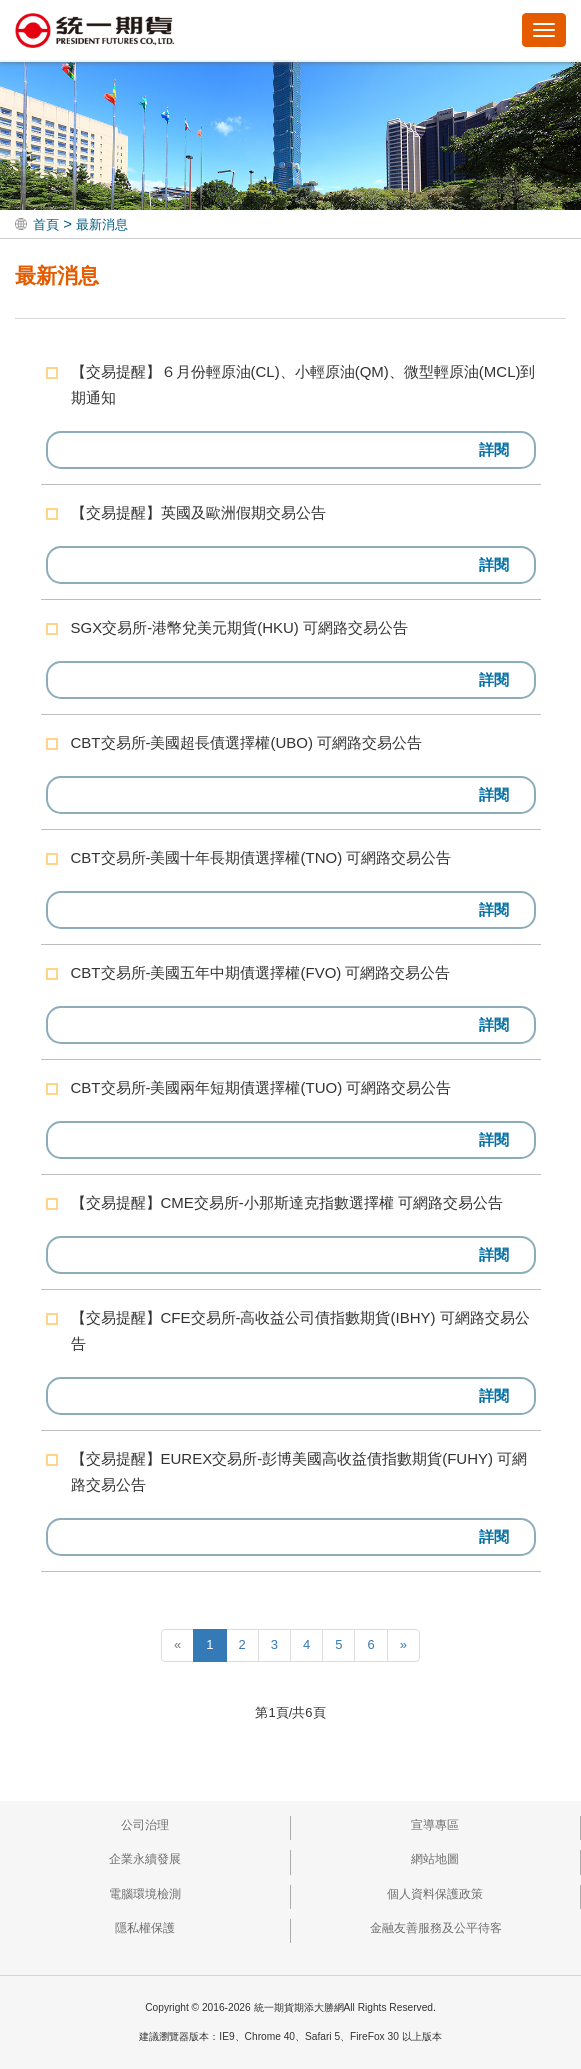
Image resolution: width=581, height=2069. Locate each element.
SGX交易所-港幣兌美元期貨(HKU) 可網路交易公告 (240, 627)
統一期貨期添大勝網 (95, 32)
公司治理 (145, 1825)
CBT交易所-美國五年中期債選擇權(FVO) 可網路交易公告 (261, 972)
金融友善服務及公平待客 (436, 1928)
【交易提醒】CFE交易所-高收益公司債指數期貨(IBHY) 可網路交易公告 (300, 1330)
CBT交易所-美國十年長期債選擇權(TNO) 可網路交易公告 (261, 857)
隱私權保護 (145, 1928)
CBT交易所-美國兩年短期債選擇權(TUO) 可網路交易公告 (261, 1087)
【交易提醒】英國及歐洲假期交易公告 (198, 512)
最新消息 (102, 224)
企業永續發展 (145, 1859)
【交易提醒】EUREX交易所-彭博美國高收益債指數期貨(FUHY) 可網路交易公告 (299, 1471)
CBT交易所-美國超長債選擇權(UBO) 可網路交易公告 (247, 742)
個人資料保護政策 (435, 1894)
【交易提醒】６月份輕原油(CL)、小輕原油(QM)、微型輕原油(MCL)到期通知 (303, 384)
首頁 (46, 224)
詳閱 (494, 449)
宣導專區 (435, 1825)
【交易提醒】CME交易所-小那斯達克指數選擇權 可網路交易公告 (287, 1202)
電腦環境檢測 (145, 1894)
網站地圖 (435, 1859)
